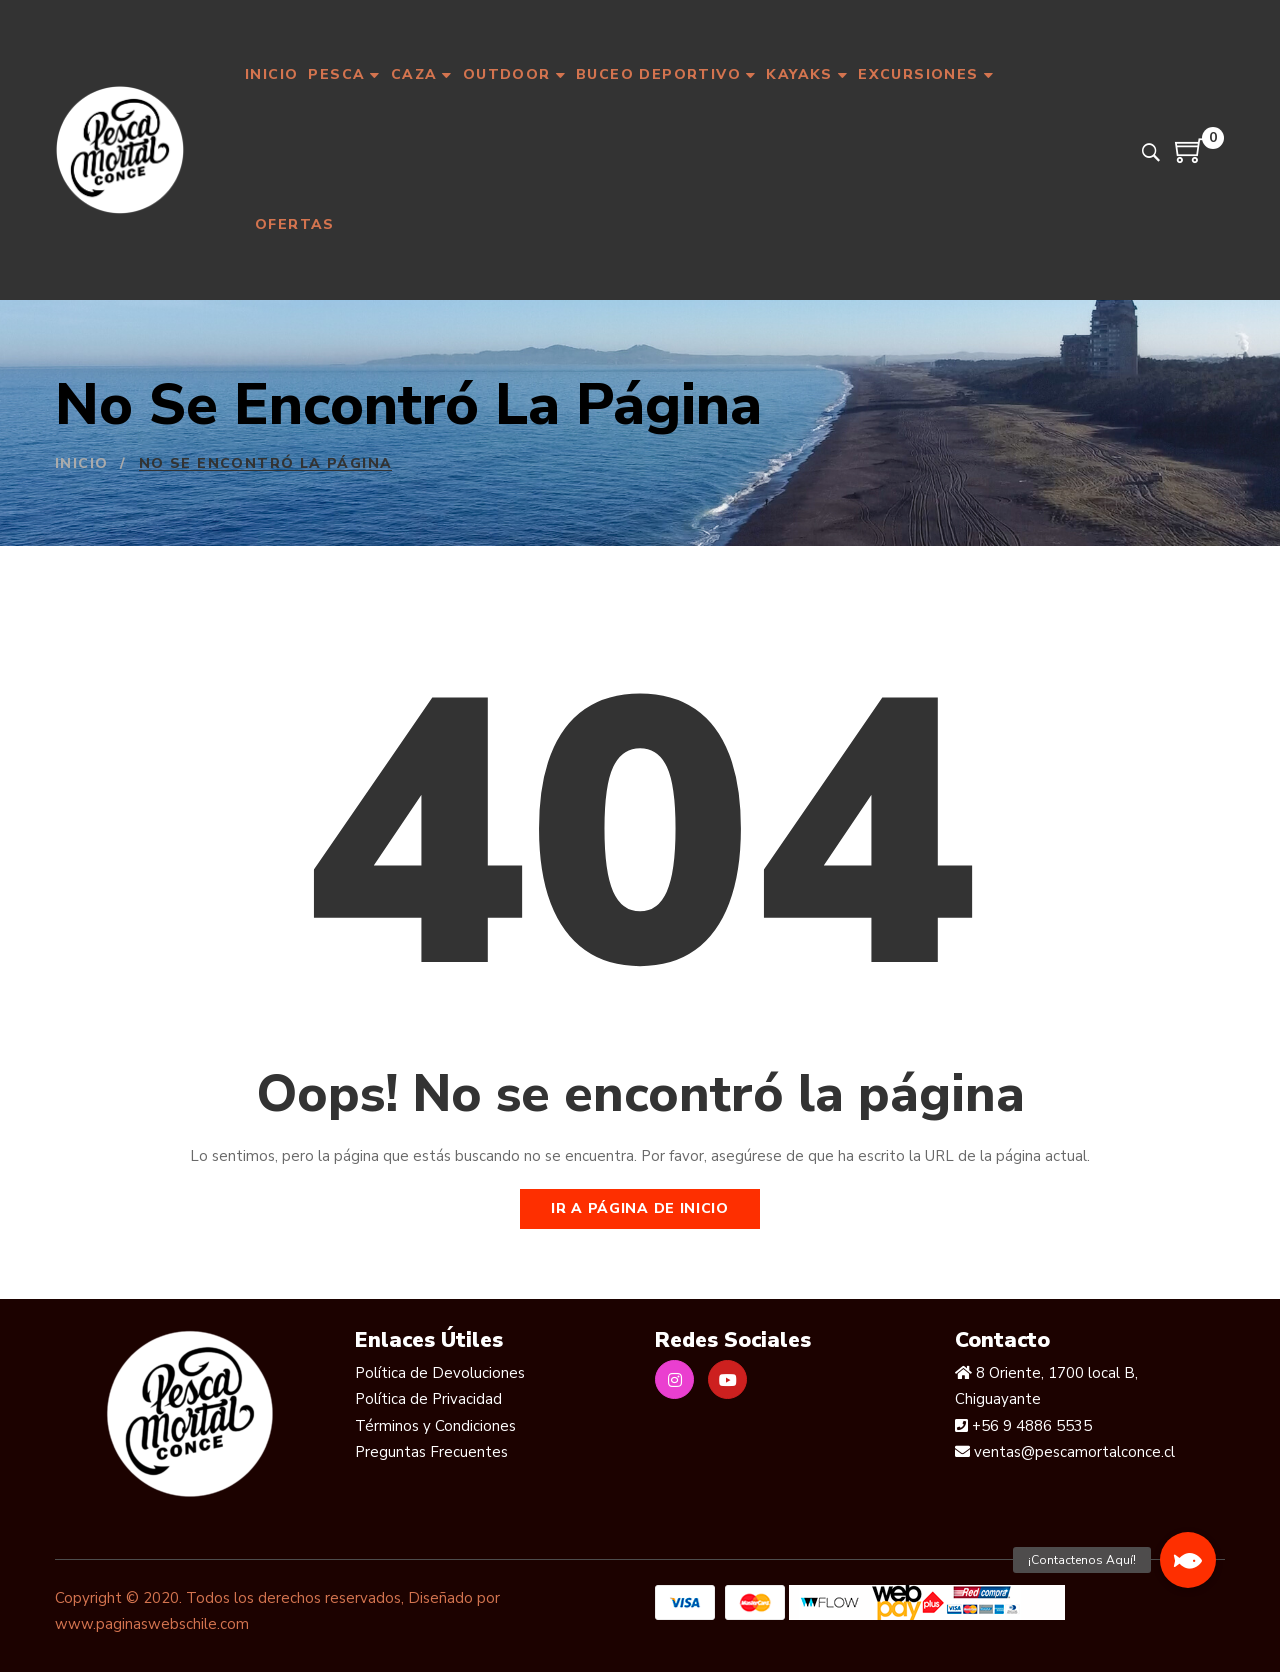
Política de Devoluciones (440, 1373)
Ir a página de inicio (640, 1208)
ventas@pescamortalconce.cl (1072, 1452)
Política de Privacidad (428, 1399)
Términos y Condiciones (435, 1426)
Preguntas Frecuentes (431, 1452)
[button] (1188, 1560)
